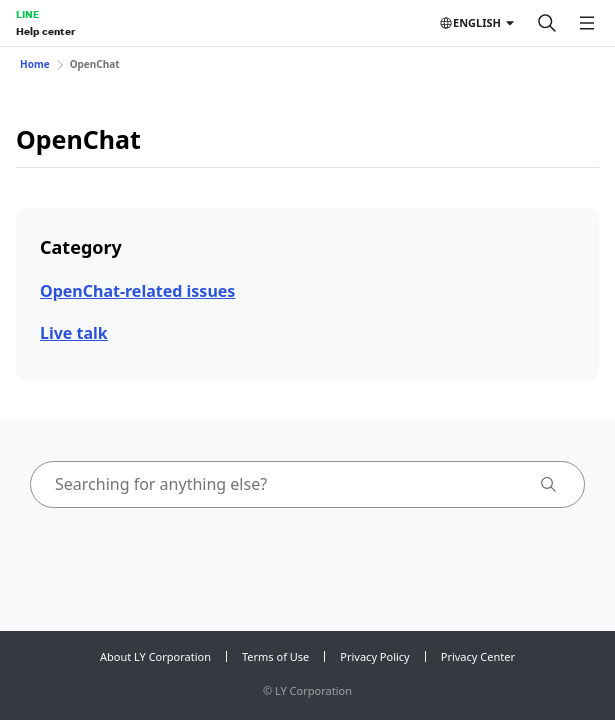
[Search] (547, 23)
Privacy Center (478, 656)
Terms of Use (275, 656)
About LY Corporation (155, 656)
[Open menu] (587, 23)
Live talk (74, 333)
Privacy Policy (374, 656)
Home (35, 64)
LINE (27, 14)
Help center (45, 31)
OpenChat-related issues (137, 291)
